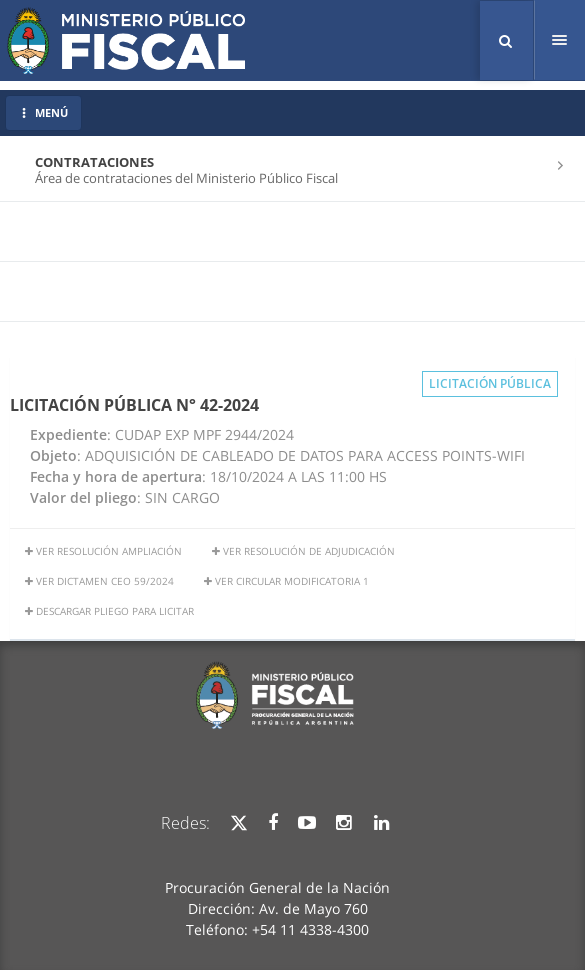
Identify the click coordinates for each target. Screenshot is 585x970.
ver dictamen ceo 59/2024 (99, 581)
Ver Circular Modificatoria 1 (286, 581)
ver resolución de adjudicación (303, 551)
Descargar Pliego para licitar (109, 611)
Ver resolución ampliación (103, 551)
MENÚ (43, 112)
